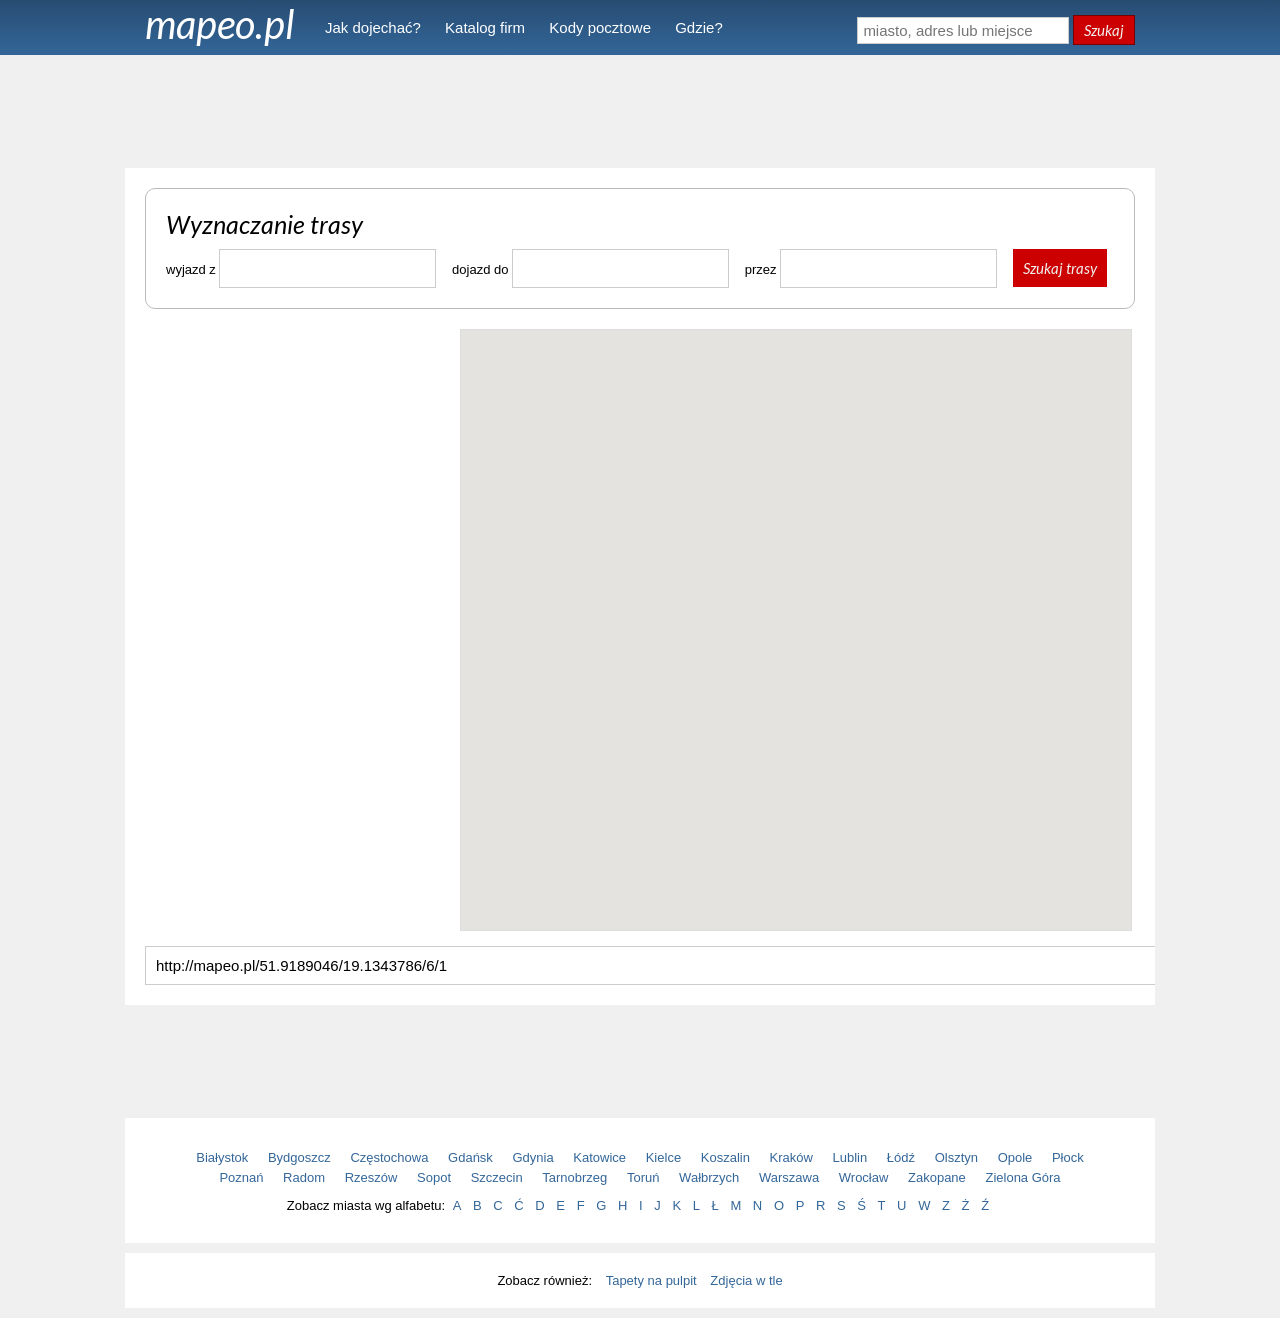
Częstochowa (389, 1157)
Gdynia (533, 1157)
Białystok (222, 1157)
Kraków (791, 1157)
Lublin (850, 1157)
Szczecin (497, 1177)
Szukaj (1104, 30)
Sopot (434, 1177)
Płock (1068, 1157)
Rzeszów (371, 1177)
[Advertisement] (640, 110)
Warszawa (789, 1177)
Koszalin (725, 1157)
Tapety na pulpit (651, 1280)
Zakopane (937, 1177)
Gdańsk (470, 1157)
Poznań (241, 1177)
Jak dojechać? (373, 27)
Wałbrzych (709, 1177)
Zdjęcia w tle (746, 1280)
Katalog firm (485, 27)
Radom (304, 1177)
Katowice (599, 1157)
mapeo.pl (220, 24)
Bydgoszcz (299, 1157)
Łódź (901, 1157)
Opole (1015, 1157)
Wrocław (864, 1177)
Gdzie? (699, 27)
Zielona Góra (1022, 1177)
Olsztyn (956, 1157)
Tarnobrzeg (574, 1177)
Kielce (663, 1157)
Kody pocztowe (600, 27)
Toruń (643, 1177)
